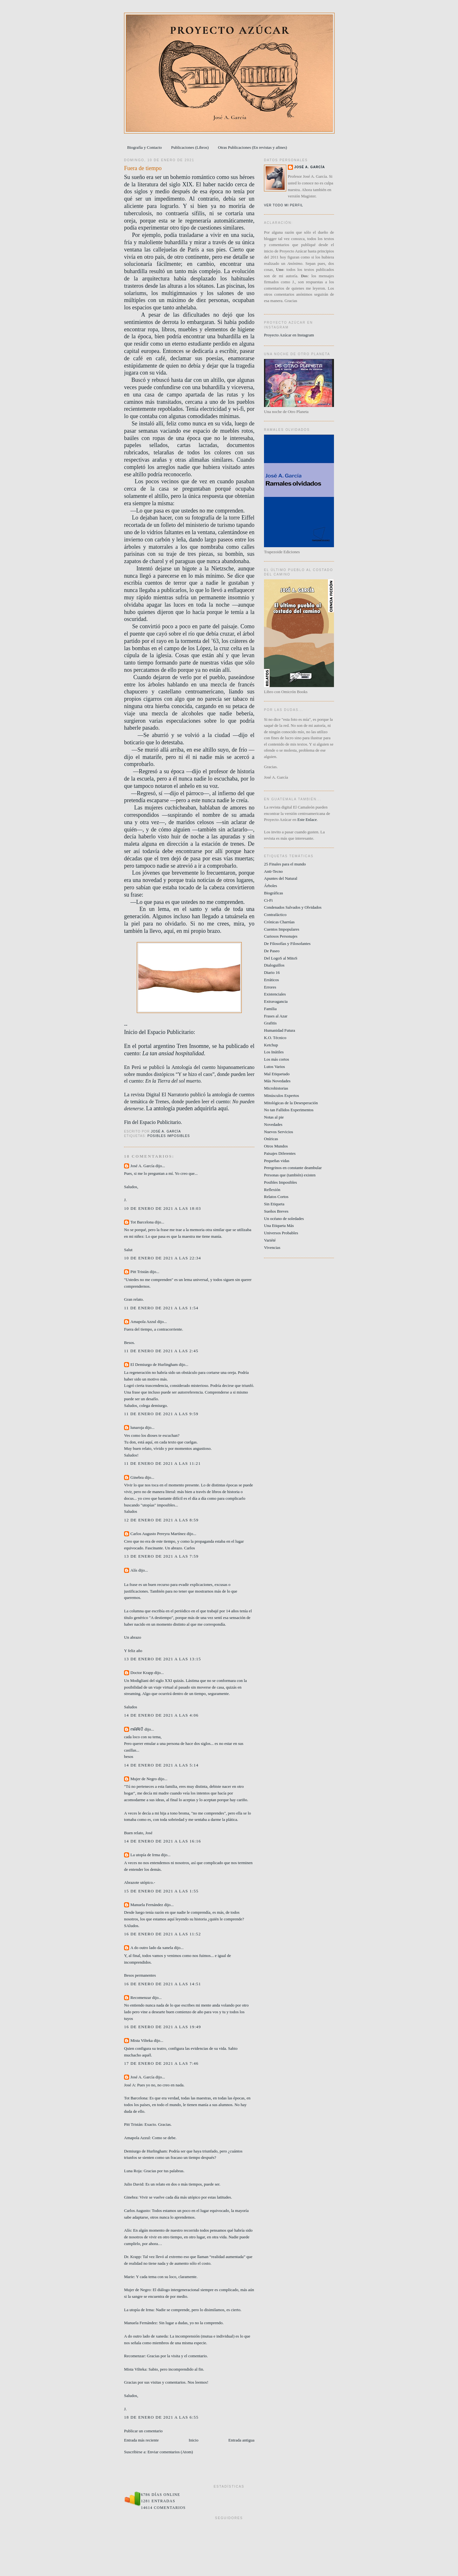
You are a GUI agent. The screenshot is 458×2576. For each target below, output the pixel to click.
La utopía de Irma (145, 1854)
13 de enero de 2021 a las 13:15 (162, 1658)
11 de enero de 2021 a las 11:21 (162, 1463)
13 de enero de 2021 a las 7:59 (161, 1556)
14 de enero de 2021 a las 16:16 (162, 1841)
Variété (270, 1240)
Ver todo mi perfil (283, 205)
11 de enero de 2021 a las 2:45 (161, 1350)
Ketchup (271, 1045)
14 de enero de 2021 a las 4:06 (161, 1715)
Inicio (193, 2440)
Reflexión (272, 1189)
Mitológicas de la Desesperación (291, 1102)
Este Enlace (307, 819)
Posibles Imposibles (168, 1136)
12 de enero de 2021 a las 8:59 (161, 1520)
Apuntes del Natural (280, 878)
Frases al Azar (276, 1016)
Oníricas (271, 1138)
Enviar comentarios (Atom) (170, 2451)
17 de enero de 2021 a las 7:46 (161, 2063)
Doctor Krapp (141, 1672)
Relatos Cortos (276, 1196)
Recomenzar (140, 1997)
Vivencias (272, 1247)
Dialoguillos (274, 965)
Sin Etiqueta (274, 1204)
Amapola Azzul (143, 1321)
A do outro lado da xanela (151, 1947)
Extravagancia (276, 1001)
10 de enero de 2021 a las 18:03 (162, 1208)
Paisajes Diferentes (279, 1153)
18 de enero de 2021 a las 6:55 (161, 2417)
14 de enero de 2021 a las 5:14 (161, 1765)
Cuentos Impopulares (281, 929)
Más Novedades (277, 1080)
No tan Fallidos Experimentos (289, 1109)
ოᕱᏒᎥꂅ (136, 1729)
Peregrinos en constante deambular (293, 1167)
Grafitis (270, 1023)
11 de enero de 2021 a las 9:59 (161, 1413)
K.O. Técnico (275, 1037)
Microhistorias (276, 1088)
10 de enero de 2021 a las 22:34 (162, 1258)
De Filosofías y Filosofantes (287, 943)
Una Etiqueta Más (279, 1225)
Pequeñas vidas (276, 1160)
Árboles (270, 885)
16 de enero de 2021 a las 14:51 (162, 1983)
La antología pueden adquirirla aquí (187, 1108)
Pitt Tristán (139, 1271)
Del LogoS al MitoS (280, 958)
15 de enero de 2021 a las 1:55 (161, 1891)
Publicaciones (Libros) (190, 147)
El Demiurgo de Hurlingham (154, 1364)
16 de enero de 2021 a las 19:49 (162, 2026)
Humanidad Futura (279, 1030)
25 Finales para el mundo (285, 864)
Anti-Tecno (273, 871)
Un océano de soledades (284, 1218)
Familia (270, 1008)
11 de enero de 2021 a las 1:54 (161, 1307)
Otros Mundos (276, 1146)
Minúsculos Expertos (281, 1095)
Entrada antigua (241, 2440)
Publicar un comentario (143, 2430)
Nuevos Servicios (278, 1131)
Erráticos (271, 979)
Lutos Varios (274, 1066)
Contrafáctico (275, 914)
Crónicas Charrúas (279, 922)
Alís (133, 1570)
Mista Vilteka (141, 2040)
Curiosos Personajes (280, 936)
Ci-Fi (268, 900)
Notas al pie (274, 1117)
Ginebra (137, 1477)
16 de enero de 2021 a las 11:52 (162, 1934)
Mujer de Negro (144, 1778)
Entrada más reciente (141, 2440)
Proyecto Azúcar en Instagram (289, 335)
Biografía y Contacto (144, 147)
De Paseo (272, 950)
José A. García (142, 1165)
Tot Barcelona (142, 1222)
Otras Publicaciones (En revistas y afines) (252, 147)
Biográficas (273, 893)
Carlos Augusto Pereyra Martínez (158, 1533)
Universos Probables (281, 1232)
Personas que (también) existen (290, 1175)
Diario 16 (272, 972)
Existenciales (275, 994)
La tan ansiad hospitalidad (173, 1053)
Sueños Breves (276, 1211)
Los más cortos (276, 1059)
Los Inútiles (274, 1052)
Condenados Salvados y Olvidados (293, 907)
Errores (270, 987)
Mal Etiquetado (277, 1073)
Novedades (273, 1124)
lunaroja (137, 1427)
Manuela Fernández (146, 1904)
